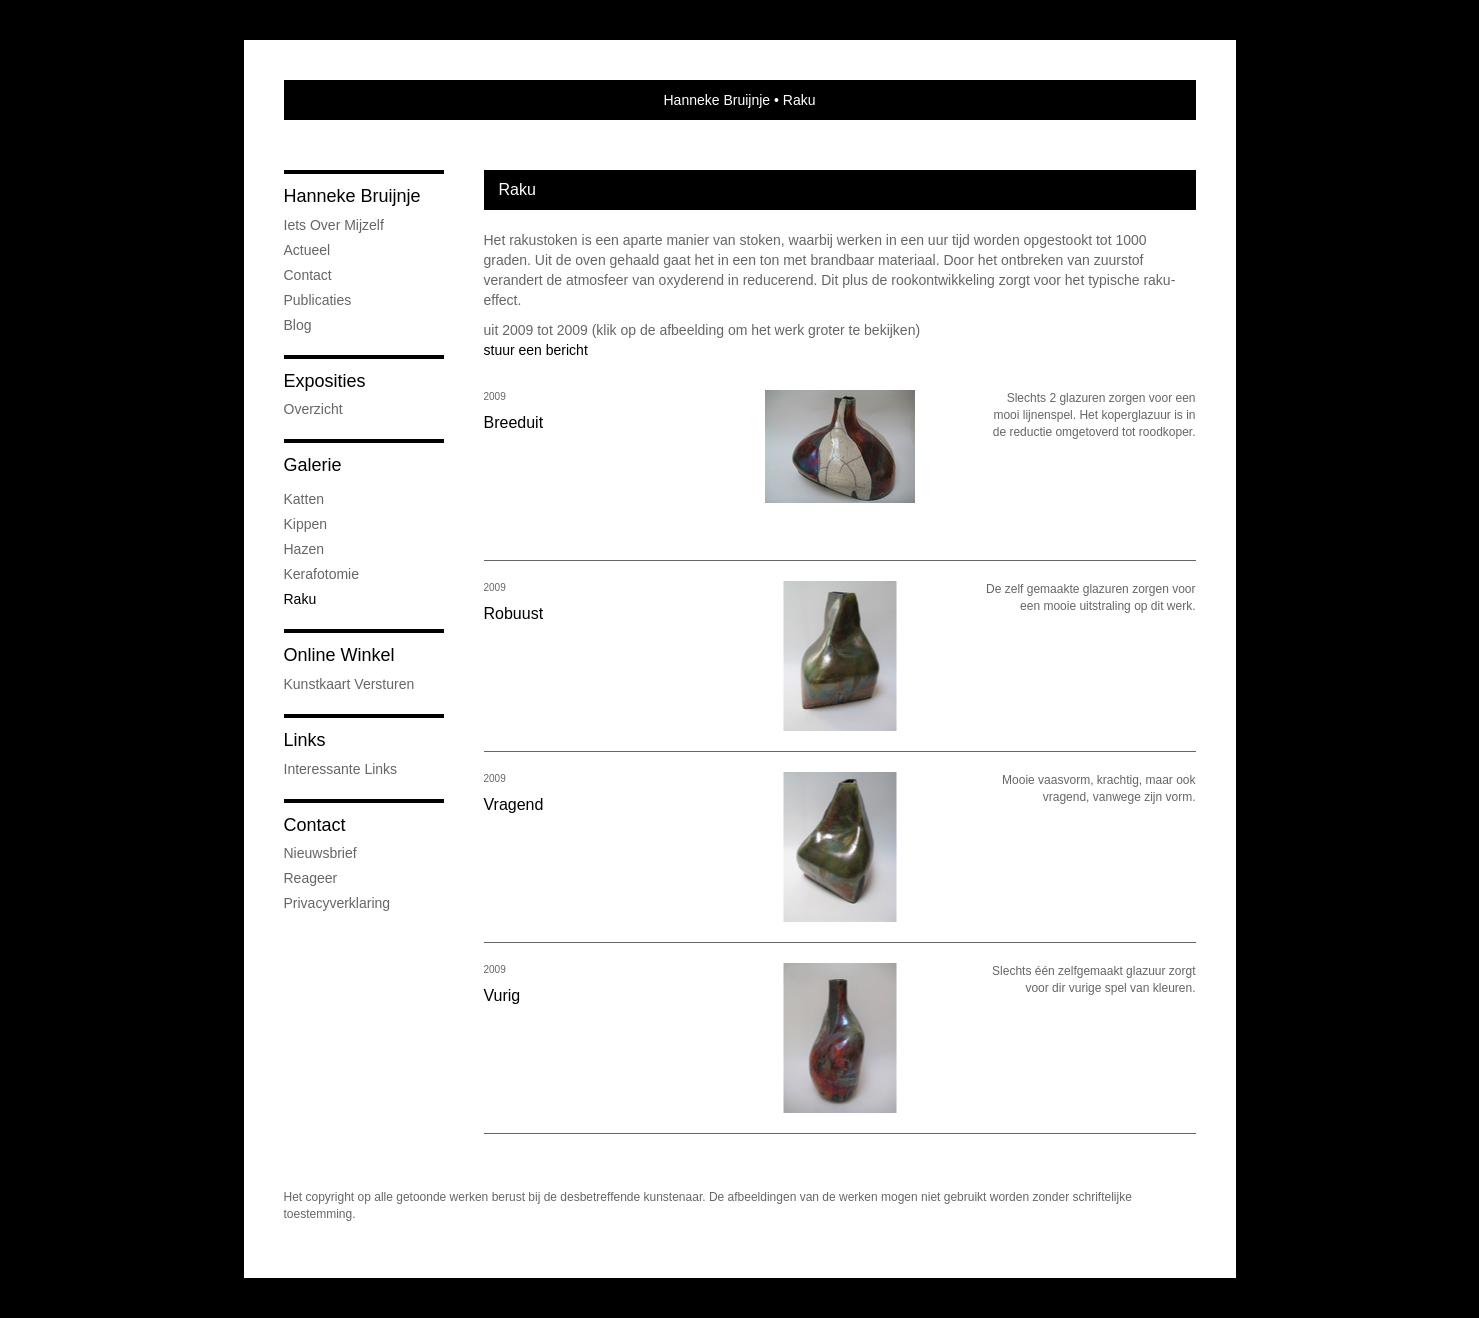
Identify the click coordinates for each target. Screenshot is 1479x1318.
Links (305, 740)
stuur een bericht (536, 350)
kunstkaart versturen (349, 684)
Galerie (313, 465)
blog (298, 325)
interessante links (341, 769)
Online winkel (339, 655)
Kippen (306, 524)
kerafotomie (321, 574)
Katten (304, 499)
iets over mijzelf (334, 225)
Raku (300, 599)
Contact (308, 275)
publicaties (318, 300)
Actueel (307, 250)
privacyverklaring (337, 903)
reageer (311, 878)
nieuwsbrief (320, 853)
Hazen (304, 549)
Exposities (325, 381)
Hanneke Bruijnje (717, 100)
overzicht (313, 409)
